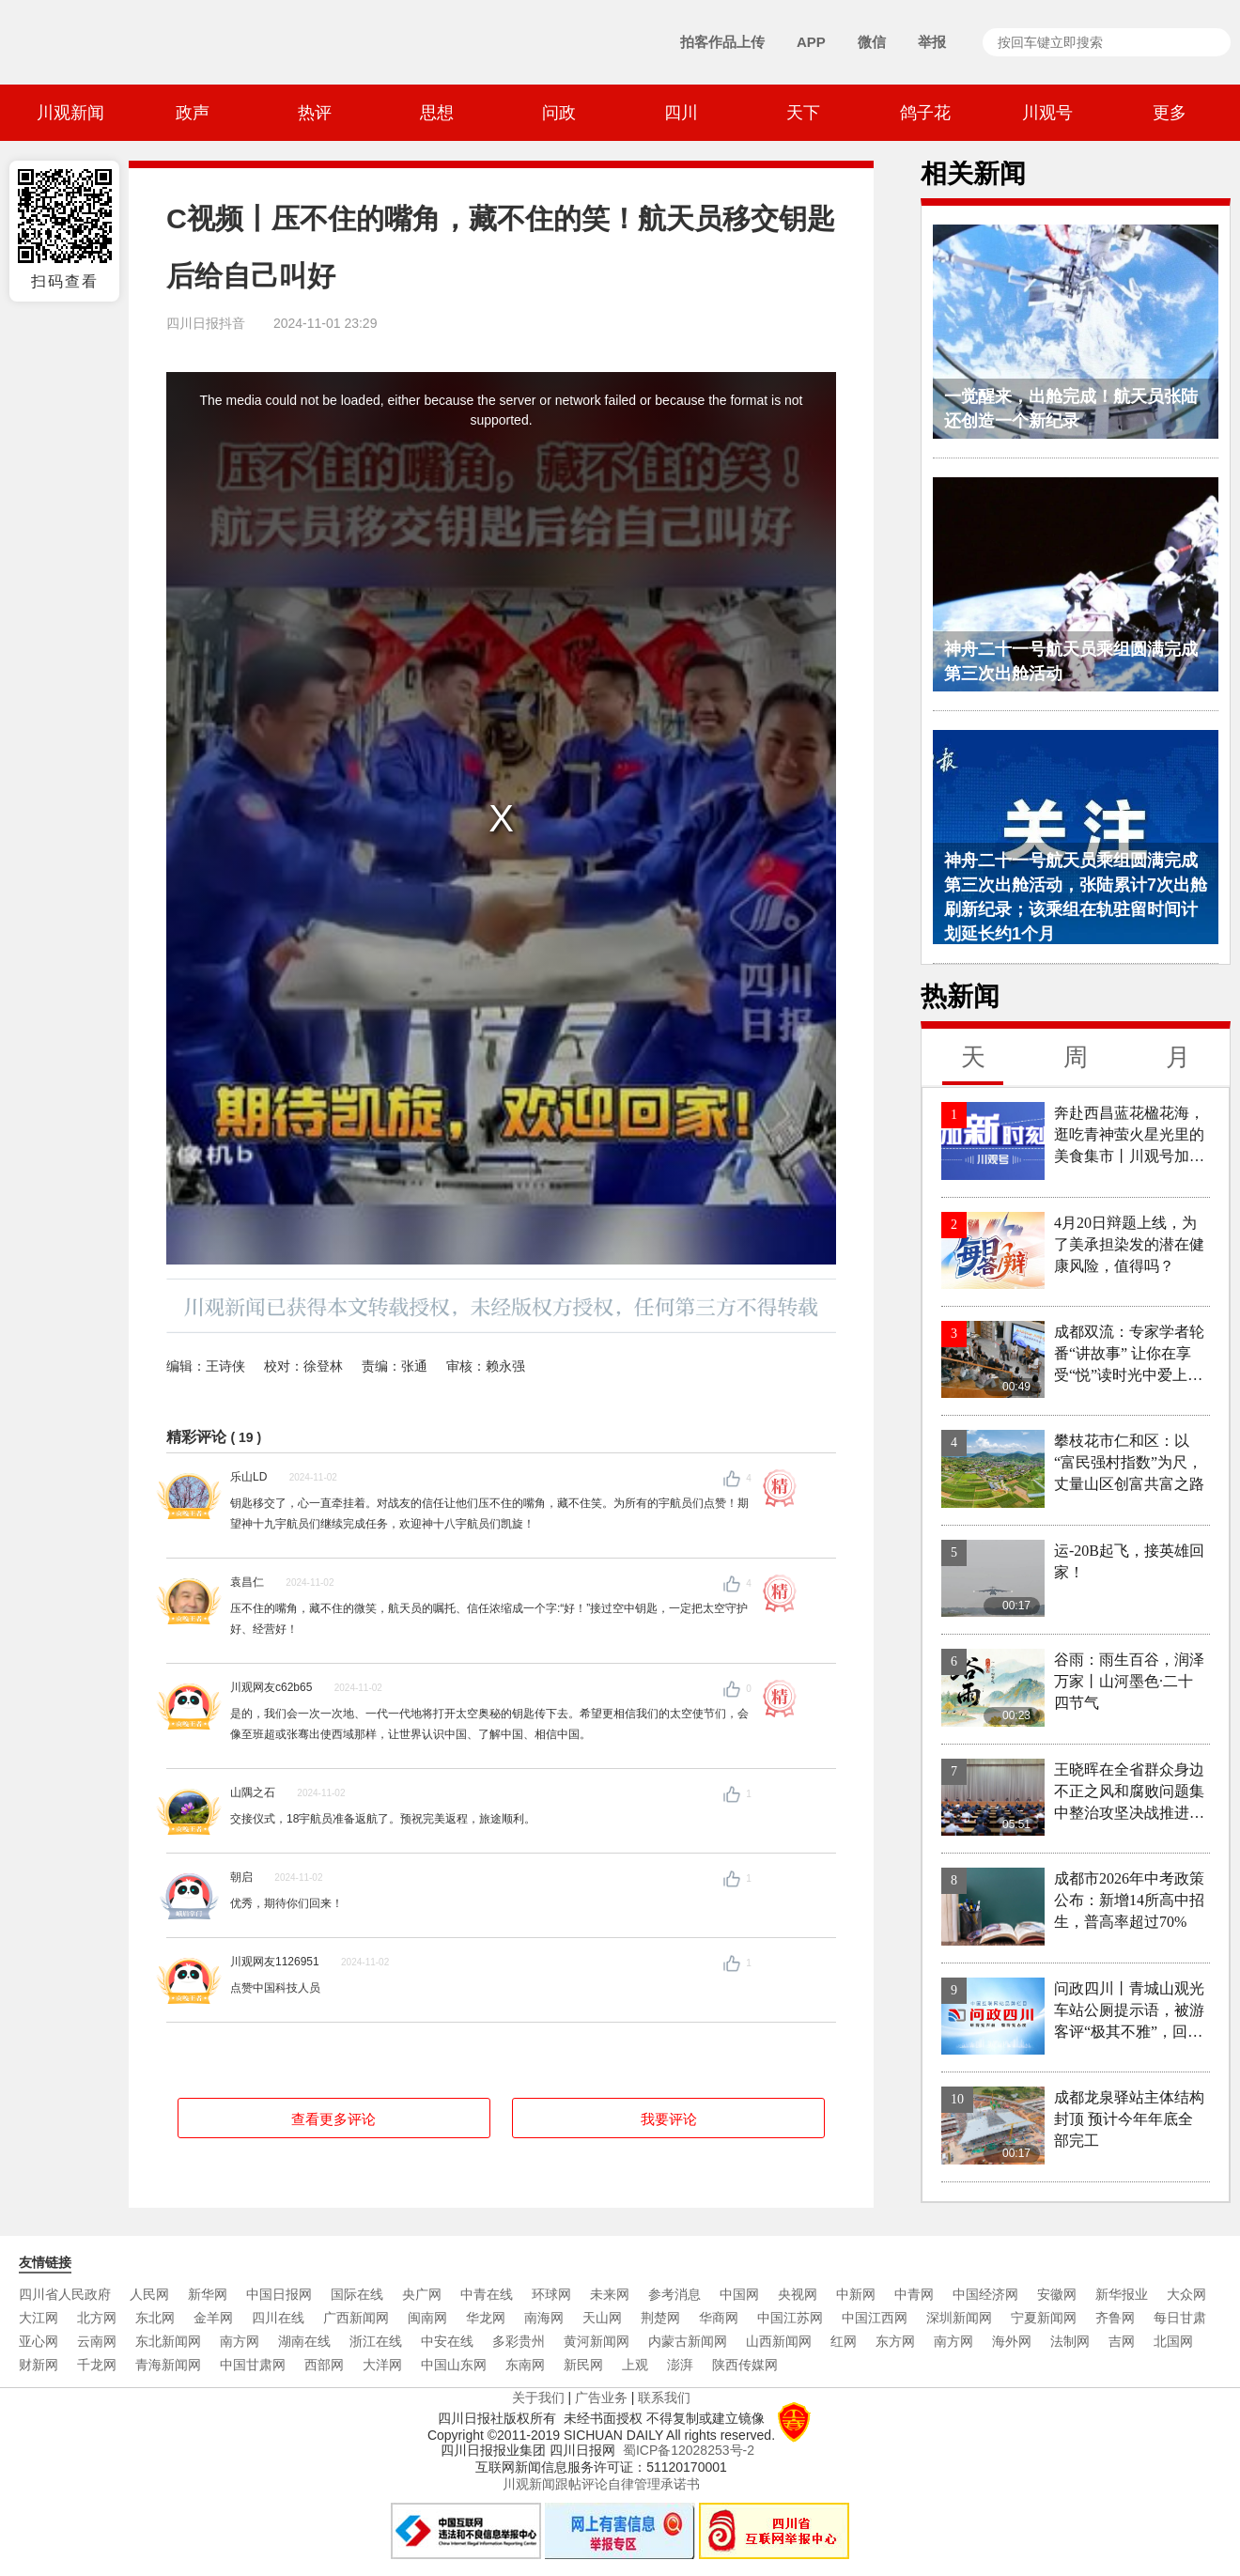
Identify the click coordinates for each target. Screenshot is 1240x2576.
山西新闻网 (779, 2341)
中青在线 (486, 2294)
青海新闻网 (168, 2364)
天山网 (602, 2317)
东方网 (895, 2341)
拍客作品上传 (722, 42)
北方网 (96, 2317)
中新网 (856, 2294)
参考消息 (674, 2294)
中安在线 (447, 2341)
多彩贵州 (518, 2341)
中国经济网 (985, 2294)
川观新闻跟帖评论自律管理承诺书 (601, 2483)
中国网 (739, 2294)
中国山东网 (454, 2364)
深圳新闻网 (959, 2317)
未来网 (609, 2294)
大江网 (38, 2317)
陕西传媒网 (745, 2364)
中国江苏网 (790, 2317)
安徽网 (1057, 2294)
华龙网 (485, 2317)
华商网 (718, 2317)
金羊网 (213, 2317)
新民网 (583, 2364)
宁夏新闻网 (1044, 2317)
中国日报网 (279, 2294)
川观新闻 (70, 112)
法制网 (1070, 2341)
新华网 (207, 2294)
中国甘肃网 (253, 2364)
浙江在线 (375, 2341)
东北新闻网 (168, 2341)
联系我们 (664, 2397)
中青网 (914, 2294)
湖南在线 (304, 2341)
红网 (843, 2341)
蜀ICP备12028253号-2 (688, 2450)
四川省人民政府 (65, 2294)
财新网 (38, 2364)
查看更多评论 (333, 2119)
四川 (681, 112)
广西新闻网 (356, 2317)
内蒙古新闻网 (687, 2341)
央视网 (797, 2294)
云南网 (96, 2341)
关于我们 (538, 2397)
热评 (315, 112)
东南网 (525, 2364)
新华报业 (1121, 2294)
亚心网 (38, 2341)
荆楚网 (660, 2317)
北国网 (1173, 2341)
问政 (559, 112)
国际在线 (357, 2294)
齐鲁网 (1115, 2317)
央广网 (422, 2294)
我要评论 (669, 2119)
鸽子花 (925, 112)
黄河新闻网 (596, 2341)
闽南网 (427, 2317)
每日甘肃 (1180, 2317)
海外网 (1011, 2341)
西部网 (324, 2364)
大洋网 (382, 2364)
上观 (635, 2364)
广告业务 (601, 2397)
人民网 (149, 2294)
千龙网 (96, 2364)
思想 (437, 112)
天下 (803, 112)
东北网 (155, 2317)
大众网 (1186, 2294)
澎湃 (680, 2364)
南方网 (239, 2341)
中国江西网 (874, 2317)
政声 (192, 112)
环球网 (551, 2294)
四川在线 (278, 2317)
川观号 (1047, 112)
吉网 (1121, 2341)
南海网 (544, 2317)
